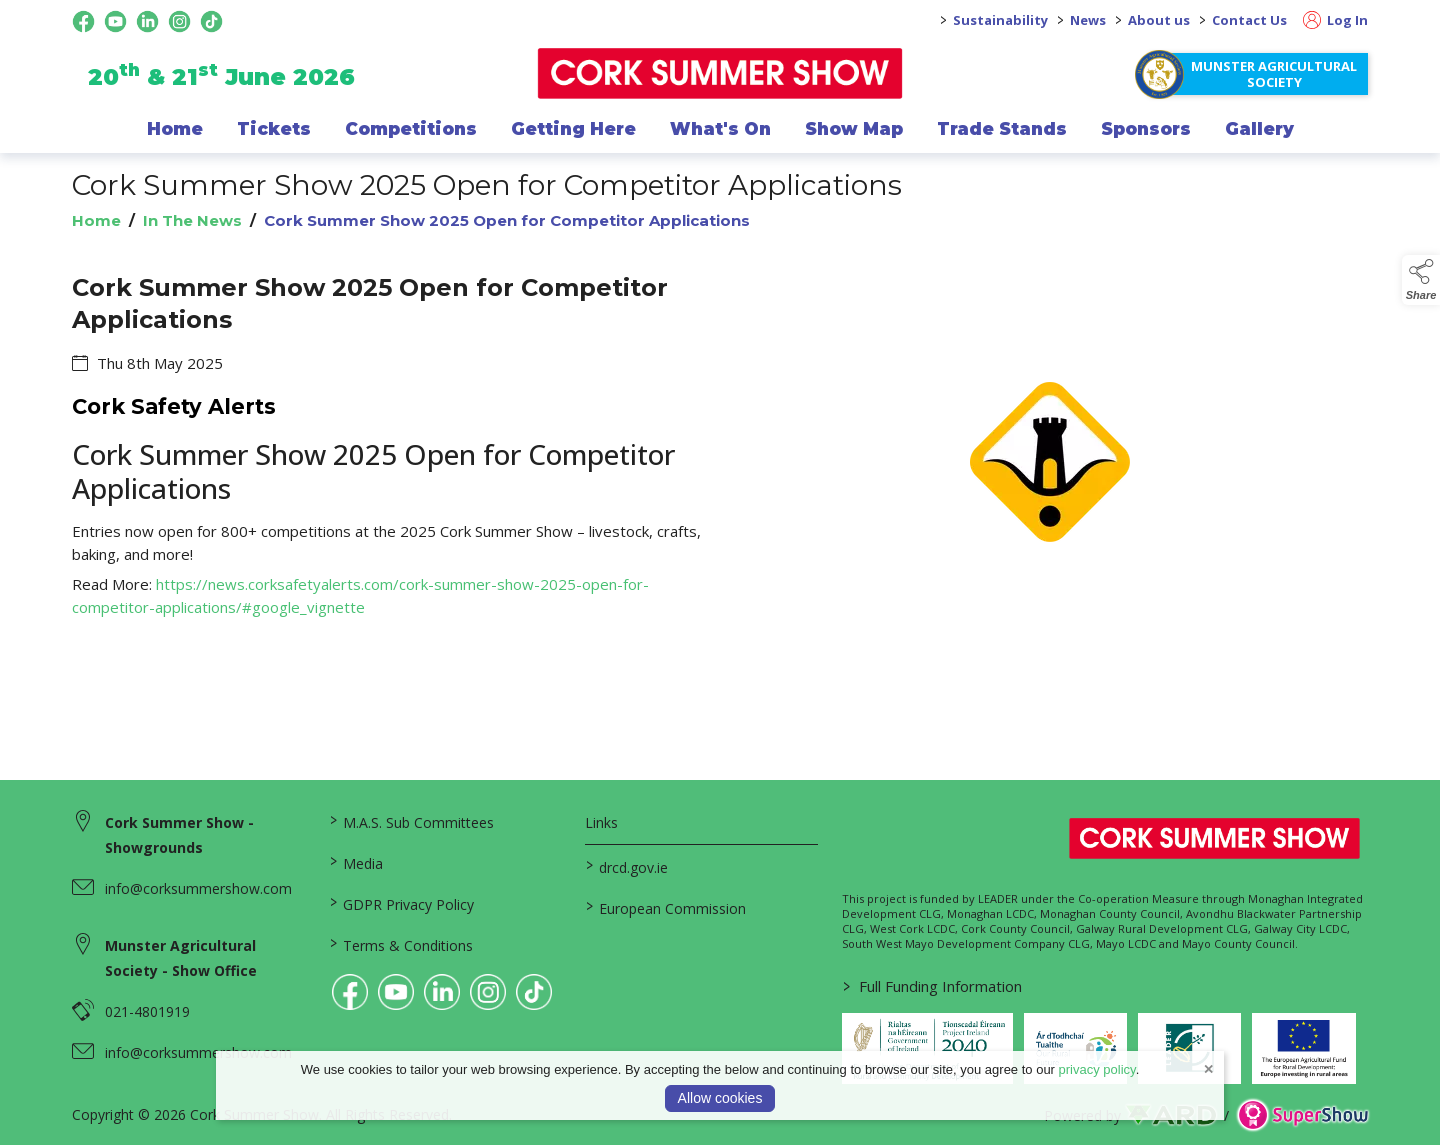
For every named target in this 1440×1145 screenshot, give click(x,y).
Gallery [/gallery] (1259, 129)
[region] (720, 474)
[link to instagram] (488, 992)
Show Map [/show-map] (854, 129)
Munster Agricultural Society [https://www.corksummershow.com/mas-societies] (1274, 74)
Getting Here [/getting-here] (573, 129)
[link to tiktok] (534, 992)
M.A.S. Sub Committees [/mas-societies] (411, 821)
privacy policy (1097, 1069)
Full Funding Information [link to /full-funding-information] (932, 986)
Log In (1335, 20)
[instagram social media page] (179, 21)
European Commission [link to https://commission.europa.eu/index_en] (666, 907)
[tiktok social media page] (211, 21)
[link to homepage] (720, 73)
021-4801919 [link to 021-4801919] (147, 1011)
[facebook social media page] (83, 21)
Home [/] (175, 129)
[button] (1421, 280)
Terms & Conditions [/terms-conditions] (400, 944)
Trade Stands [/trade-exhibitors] (1002, 129)
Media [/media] (355, 862)
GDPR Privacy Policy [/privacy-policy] (401, 903)
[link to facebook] (350, 992)
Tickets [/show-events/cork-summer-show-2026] (274, 129)
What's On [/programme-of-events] (720, 129)
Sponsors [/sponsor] (1146, 129)
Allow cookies (720, 1098)
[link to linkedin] (442, 992)
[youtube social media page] (115, 21)
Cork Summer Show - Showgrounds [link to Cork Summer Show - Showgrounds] (179, 835)
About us (1159, 20)
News (1088, 20)
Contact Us (1249, 20)
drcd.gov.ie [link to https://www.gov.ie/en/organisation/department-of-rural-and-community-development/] (627, 866)
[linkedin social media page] (147, 21)
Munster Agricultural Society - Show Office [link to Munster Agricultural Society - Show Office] (181, 958)
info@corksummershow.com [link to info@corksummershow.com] (198, 888)
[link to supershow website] (1302, 1115)
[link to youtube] (396, 992)
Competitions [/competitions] (411, 129)
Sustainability (1000, 20)
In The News (192, 220)
